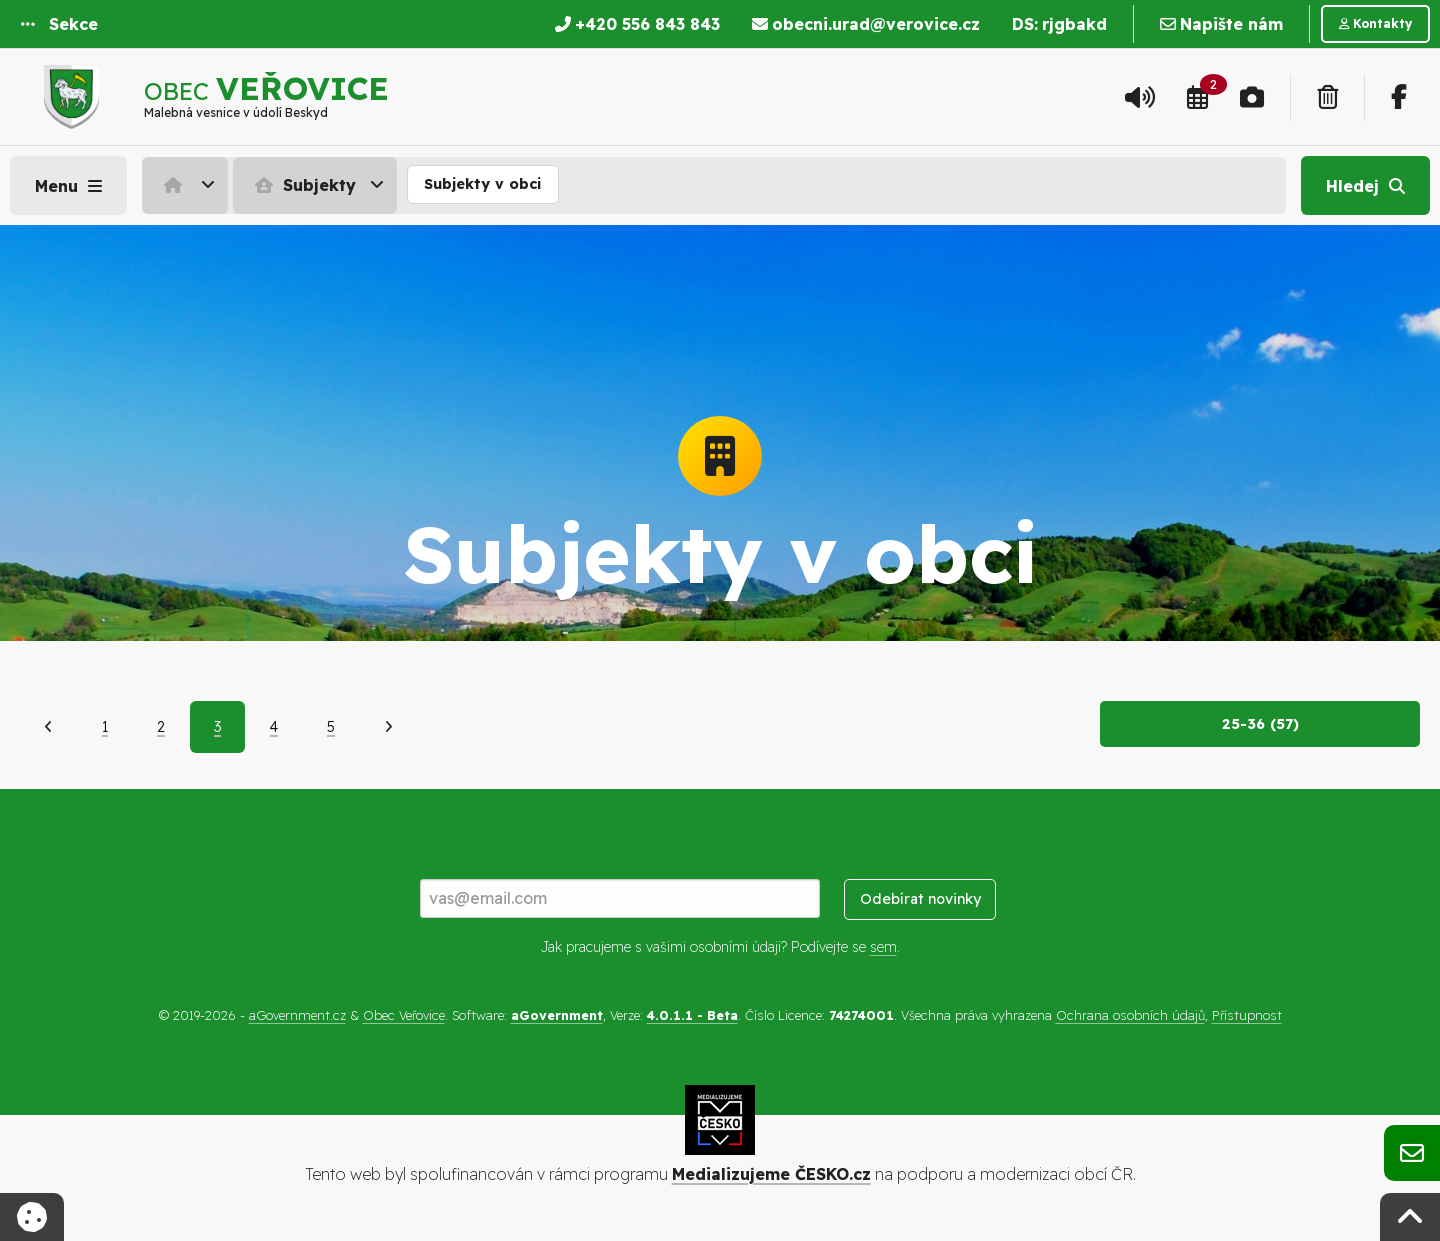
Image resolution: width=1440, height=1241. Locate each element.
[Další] (388, 727)
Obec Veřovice (404, 1015)
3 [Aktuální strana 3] (217, 727)
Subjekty (303, 185)
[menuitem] (187, 185)
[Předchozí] (48, 727)
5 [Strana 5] (331, 727)
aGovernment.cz (297, 1015)
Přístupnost (1247, 1015)
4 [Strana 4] (274, 727)
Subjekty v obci (483, 184)
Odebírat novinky (920, 899)
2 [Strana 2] (161, 727)
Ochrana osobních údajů (1130, 1015)
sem (883, 947)
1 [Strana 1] (105, 727)
